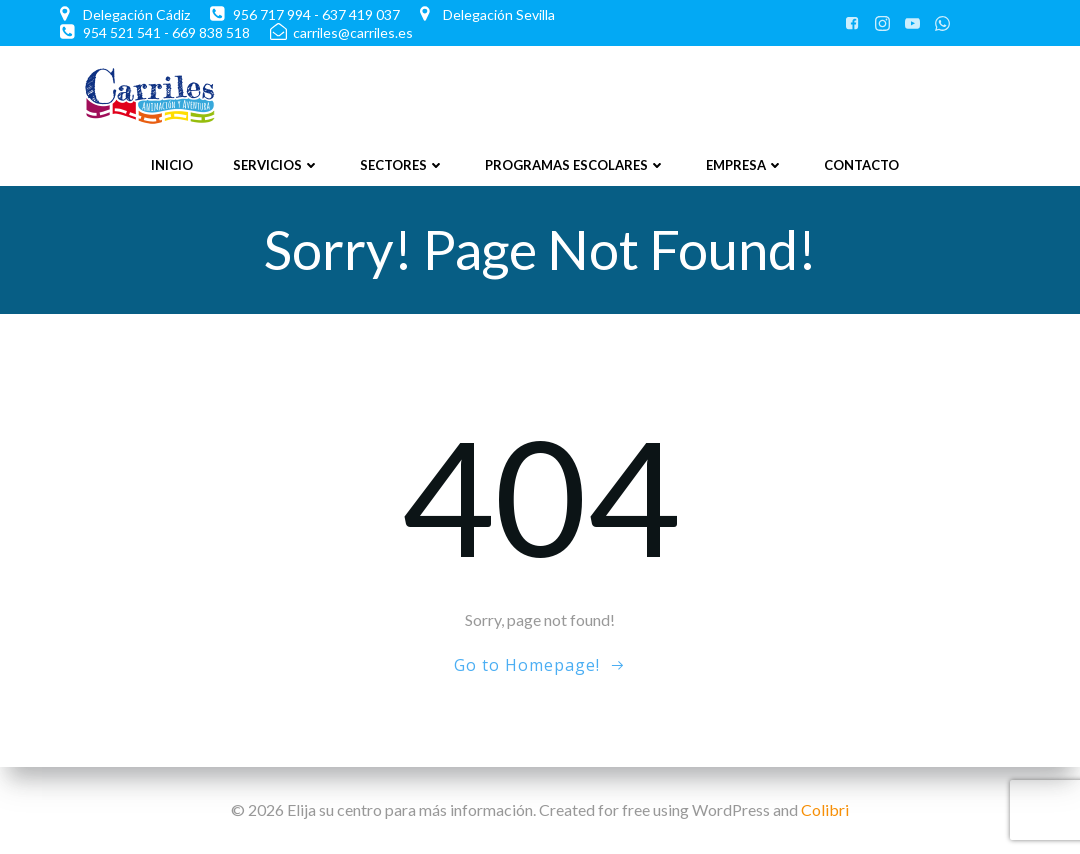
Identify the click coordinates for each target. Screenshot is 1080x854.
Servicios (276, 165)
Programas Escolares (575, 165)
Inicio (172, 165)
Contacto (861, 165)
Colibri (825, 809)
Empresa (745, 165)
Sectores (402, 165)
